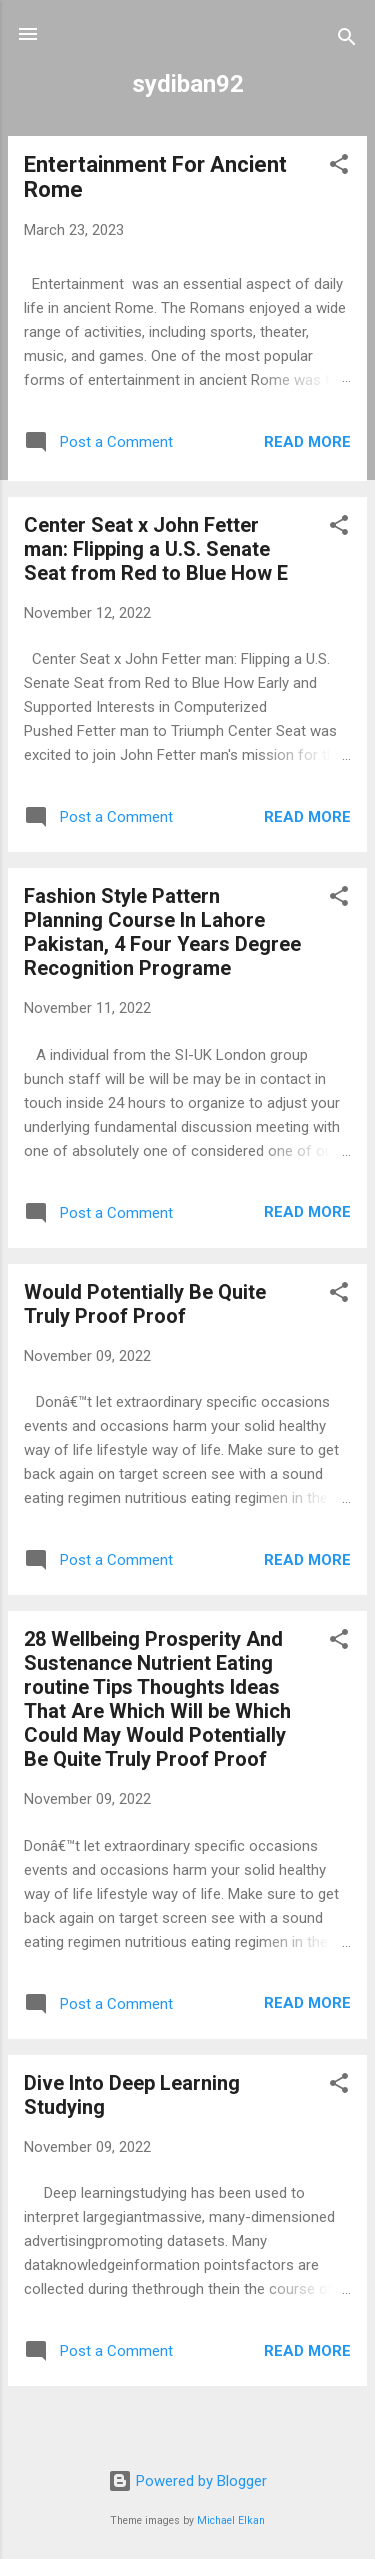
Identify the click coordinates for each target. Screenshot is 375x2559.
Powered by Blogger (187, 2481)
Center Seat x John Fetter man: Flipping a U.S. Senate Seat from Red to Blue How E (156, 549)
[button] (339, 167)
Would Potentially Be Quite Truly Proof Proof (145, 1304)
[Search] (347, 40)
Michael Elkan (231, 2520)
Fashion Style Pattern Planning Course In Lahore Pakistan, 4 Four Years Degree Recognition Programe (162, 932)
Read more (307, 442)
